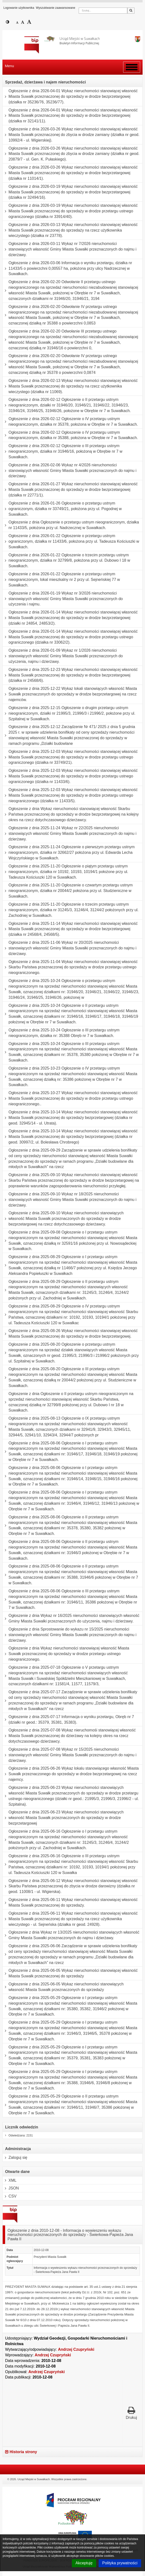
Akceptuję (84, 2563)
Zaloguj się (15, 2158)
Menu (9, 66)
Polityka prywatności (119, 2563)
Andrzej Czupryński (76, 2349)
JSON (11, 2188)
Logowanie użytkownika (18, 7)
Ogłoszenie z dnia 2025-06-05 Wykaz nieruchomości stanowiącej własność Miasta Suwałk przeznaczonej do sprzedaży (70, 1973)
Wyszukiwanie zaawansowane (55, 7)
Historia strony (21, 2452)
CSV (10, 2196)
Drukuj (131, 2413)
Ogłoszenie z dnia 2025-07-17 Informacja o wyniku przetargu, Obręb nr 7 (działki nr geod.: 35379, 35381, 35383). (68, 1719)
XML (10, 2180)
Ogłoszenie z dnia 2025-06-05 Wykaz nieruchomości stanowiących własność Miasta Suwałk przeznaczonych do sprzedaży (63, 1987)
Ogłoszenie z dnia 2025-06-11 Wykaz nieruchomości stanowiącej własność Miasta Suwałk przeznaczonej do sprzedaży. (70, 1902)
